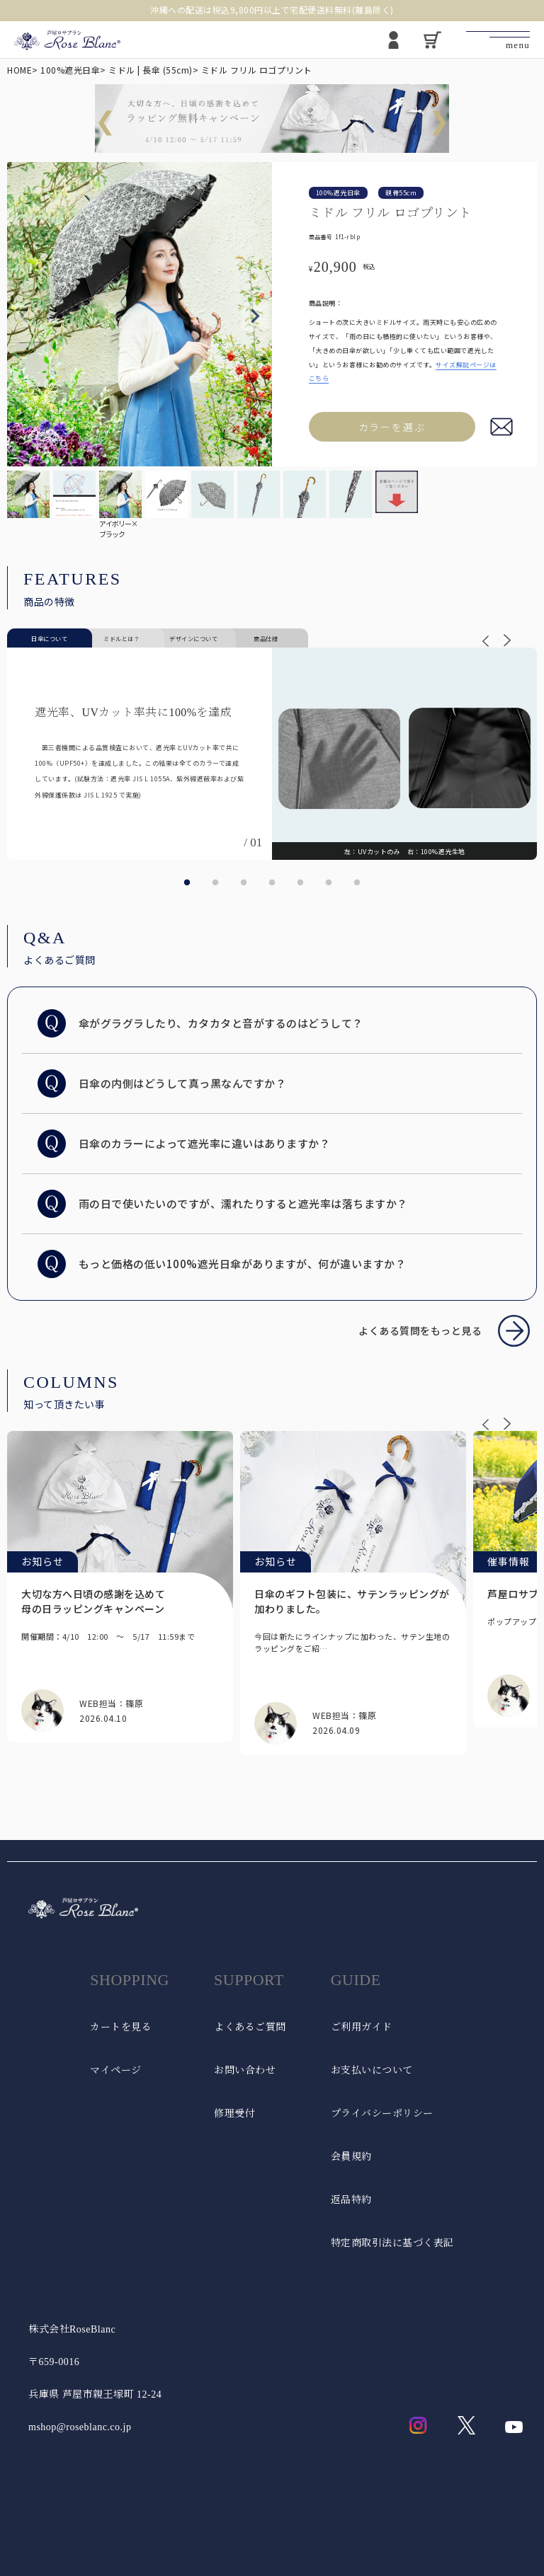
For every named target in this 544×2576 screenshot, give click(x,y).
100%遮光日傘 (70, 70)
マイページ (116, 2070)
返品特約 (351, 2200)
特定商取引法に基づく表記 (392, 2243)
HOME (19, 70)
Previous (24, 316)
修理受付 (234, 2113)
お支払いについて (372, 2070)
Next (255, 316)
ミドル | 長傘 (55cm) (150, 70)
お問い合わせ (245, 2070)
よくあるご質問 (250, 2027)
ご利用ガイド (361, 2027)
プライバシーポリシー (382, 2113)
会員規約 (351, 2156)
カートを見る (121, 2027)
